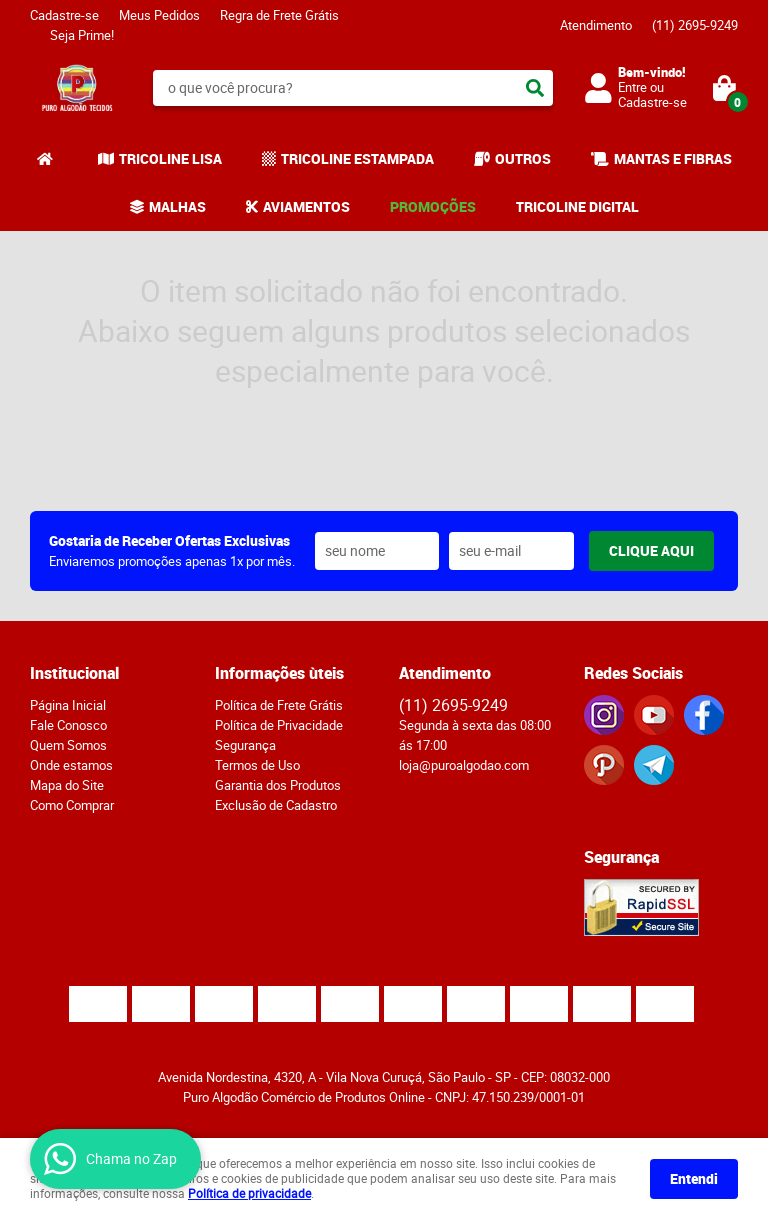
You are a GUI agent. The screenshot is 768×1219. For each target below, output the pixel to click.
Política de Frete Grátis (279, 705)
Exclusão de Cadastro (276, 805)
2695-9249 (695, 25)
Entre (632, 87)
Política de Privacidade (279, 725)
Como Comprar (72, 805)
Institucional (74, 673)
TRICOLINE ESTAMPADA (357, 158)
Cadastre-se (64, 15)
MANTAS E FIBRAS (673, 158)
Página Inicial (68, 705)
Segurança (245, 745)
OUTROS (523, 158)
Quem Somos (68, 745)
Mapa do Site (67, 785)
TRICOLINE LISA (170, 158)
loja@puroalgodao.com (464, 765)
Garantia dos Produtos (278, 785)
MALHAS (177, 206)
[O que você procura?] (535, 88)
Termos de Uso (257, 765)
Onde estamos (71, 765)
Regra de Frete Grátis (279, 15)
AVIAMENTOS (306, 206)
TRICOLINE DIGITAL (577, 206)
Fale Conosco (68, 725)
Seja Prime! (82, 35)
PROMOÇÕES (433, 206)
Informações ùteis (279, 673)
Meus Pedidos (159, 15)
